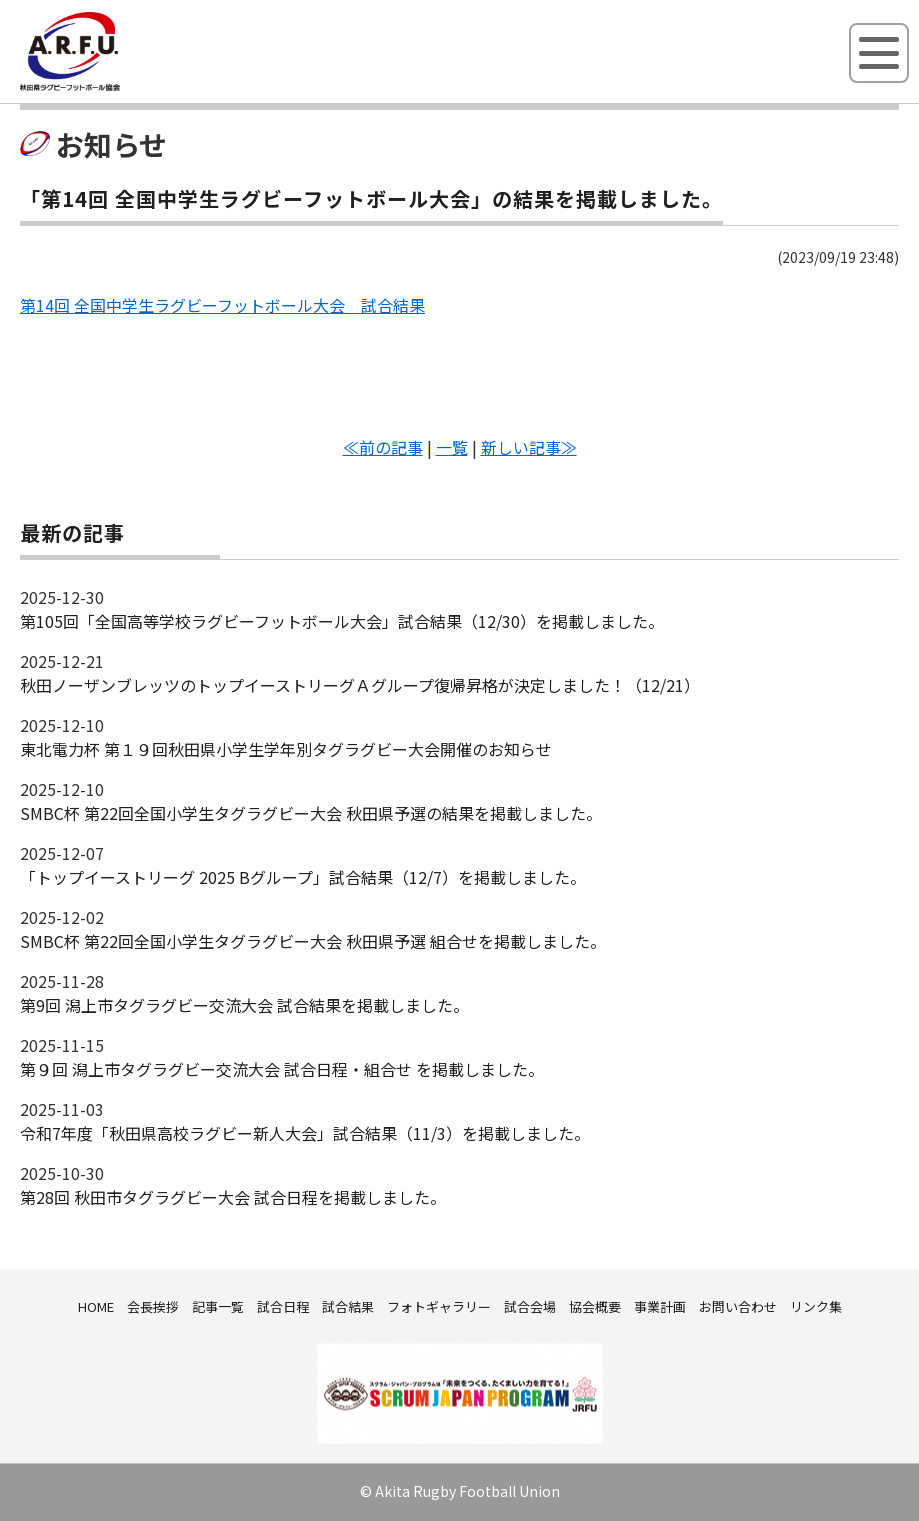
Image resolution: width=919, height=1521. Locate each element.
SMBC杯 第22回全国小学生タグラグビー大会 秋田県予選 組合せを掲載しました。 (313, 941)
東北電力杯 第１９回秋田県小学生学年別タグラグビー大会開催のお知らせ (286, 749)
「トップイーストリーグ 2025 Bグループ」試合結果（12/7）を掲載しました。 (303, 877)
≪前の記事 (383, 447)
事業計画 (660, 1306)
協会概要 (595, 1306)
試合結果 (348, 1306)
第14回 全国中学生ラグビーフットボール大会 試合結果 (222, 305)
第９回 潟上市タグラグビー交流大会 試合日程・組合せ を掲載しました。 (282, 1069)
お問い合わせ (738, 1306)
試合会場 (530, 1306)
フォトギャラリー (439, 1306)
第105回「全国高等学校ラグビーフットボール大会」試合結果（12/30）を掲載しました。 (342, 621)
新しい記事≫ (529, 447)
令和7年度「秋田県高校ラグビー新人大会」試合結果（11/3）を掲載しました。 (305, 1133)
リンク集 (816, 1306)
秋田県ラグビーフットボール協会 (115, 87)
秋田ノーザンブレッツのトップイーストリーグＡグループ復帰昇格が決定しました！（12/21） (360, 685)
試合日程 (283, 1306)
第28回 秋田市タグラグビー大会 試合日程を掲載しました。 (233, 1197)
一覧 (452, 447)
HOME (96, 1306)
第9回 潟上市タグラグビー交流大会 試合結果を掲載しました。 (244, 1005)
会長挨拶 (153, 1306)
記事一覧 (218, 1306)
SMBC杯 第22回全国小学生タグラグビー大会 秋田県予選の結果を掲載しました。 (311, 813)
